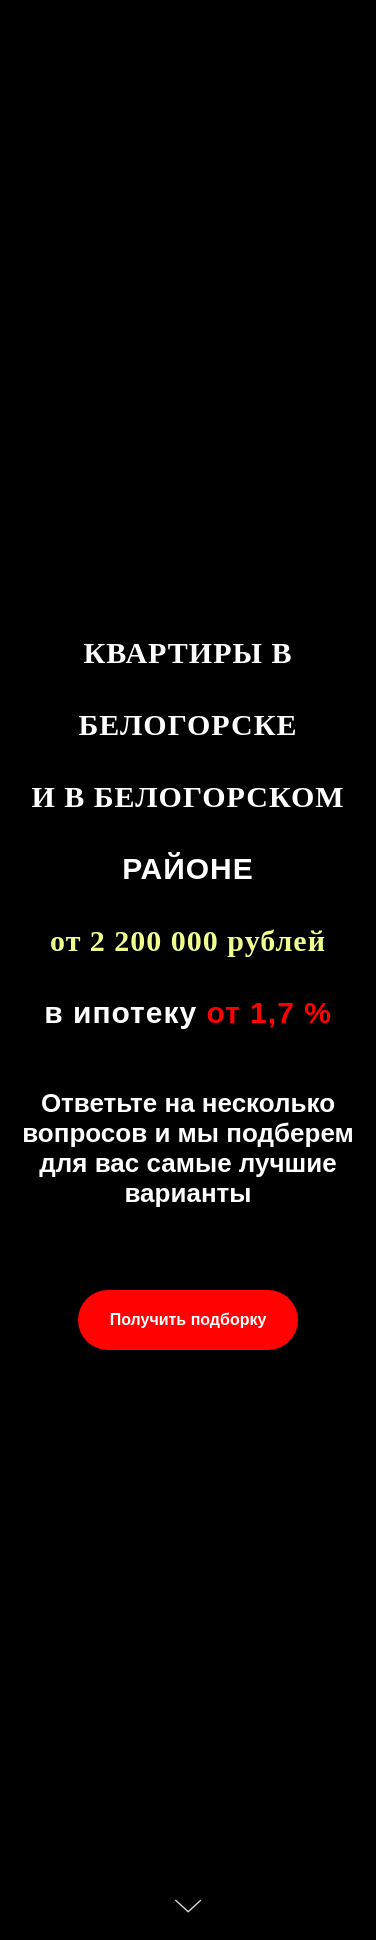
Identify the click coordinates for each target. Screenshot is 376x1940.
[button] (188, 1320)
